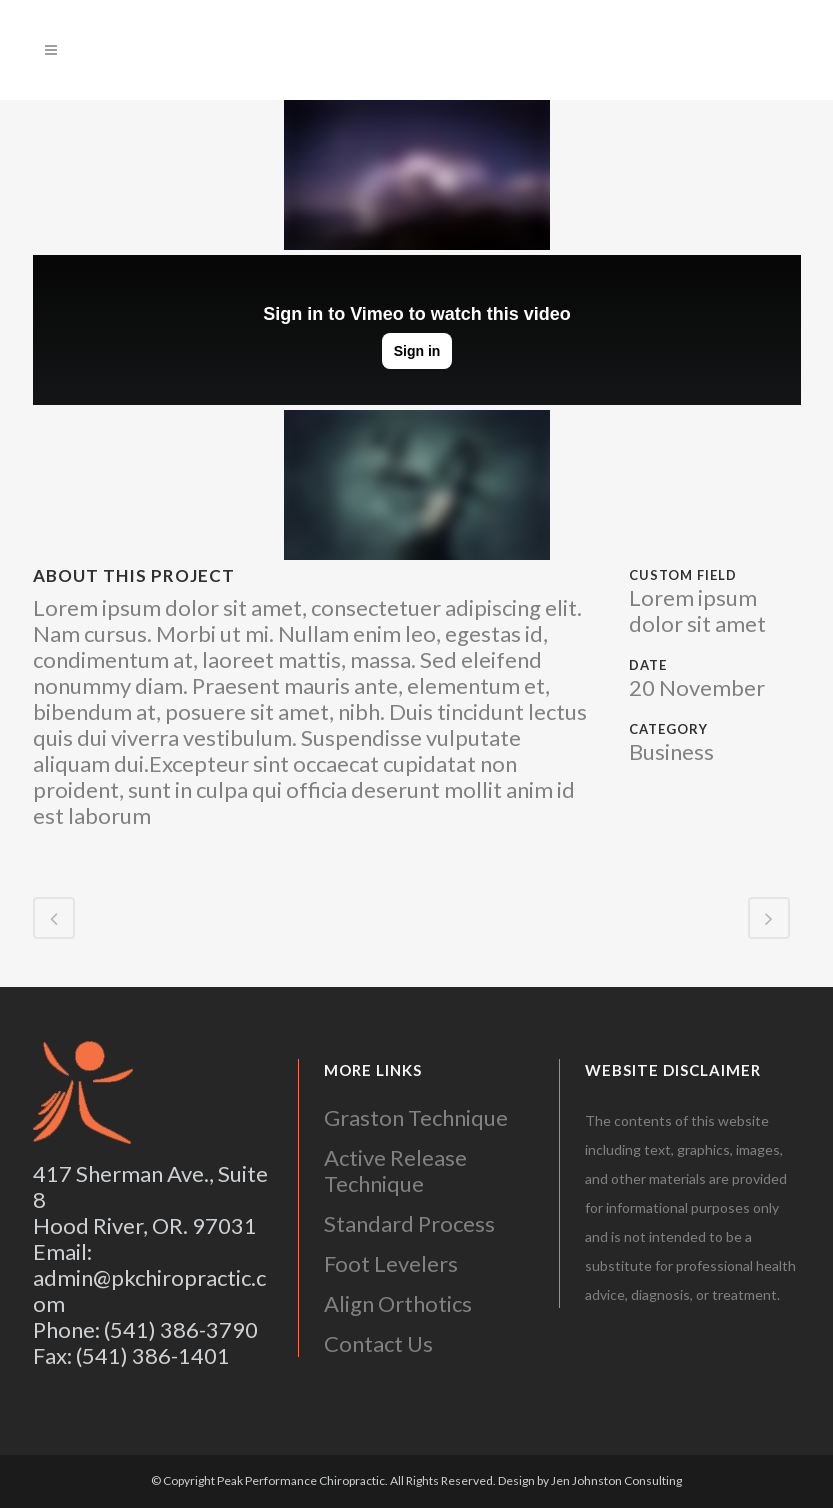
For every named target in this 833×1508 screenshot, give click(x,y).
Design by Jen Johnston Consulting (590, 1480)
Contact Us (378, 1343)
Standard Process (409, 1223)
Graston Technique (416, 1117)
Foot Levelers (391, 1263)
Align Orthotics (398, 1303)
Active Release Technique (395, 1170)
